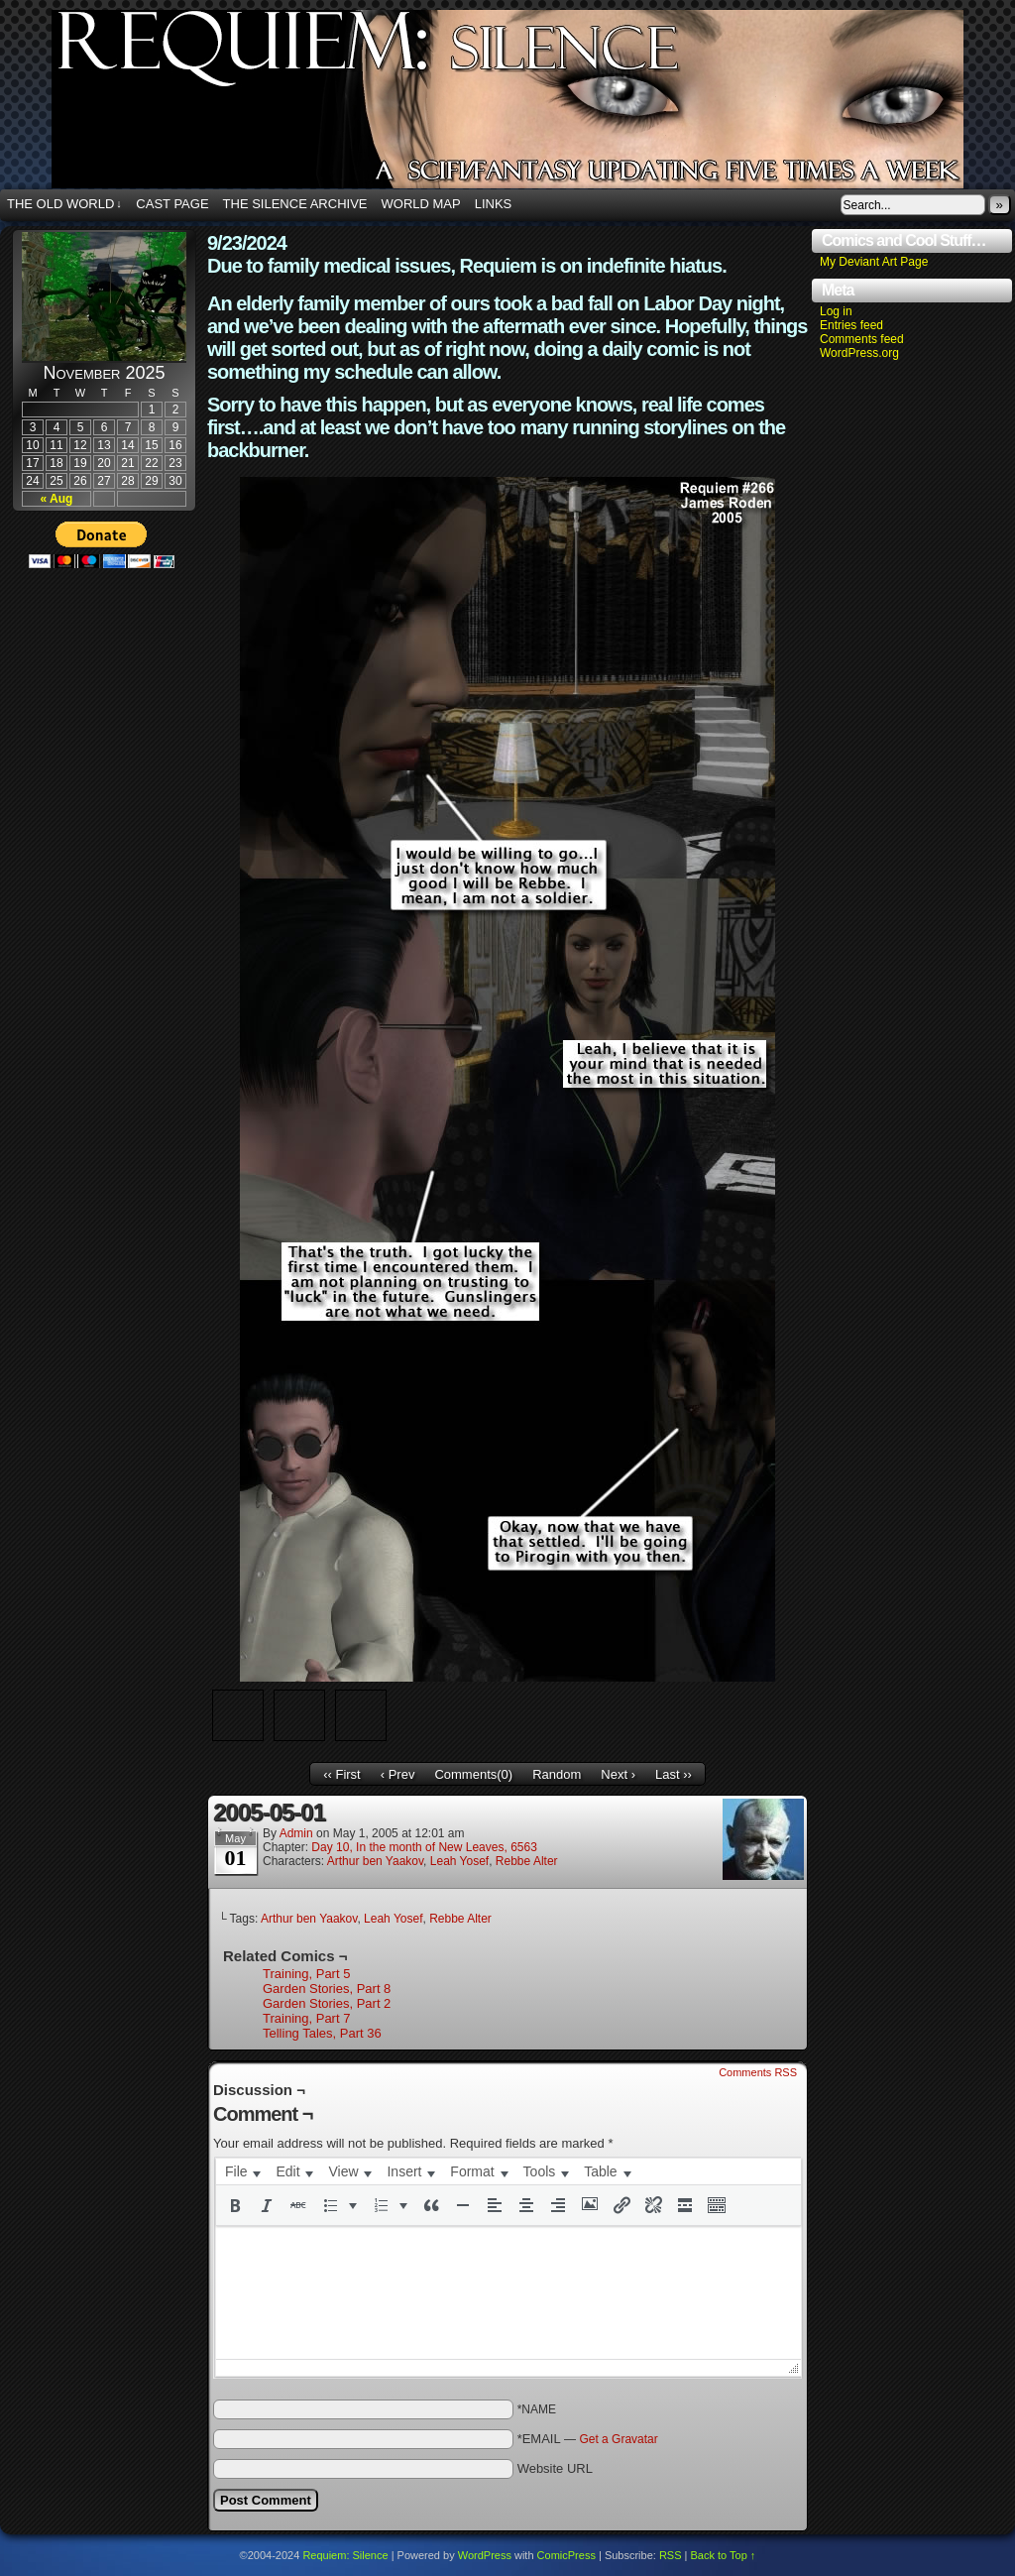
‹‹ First (342, 1774)
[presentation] (242, 2171)
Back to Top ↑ (723, 2555)
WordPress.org (859, 353)
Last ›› (673, 1774)
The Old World (64, 203)
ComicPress (566, 2555)
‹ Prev (398, 1774)
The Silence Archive (295, 203)
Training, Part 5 (306, 1973)
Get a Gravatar (618, 2439)
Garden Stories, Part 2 (327, 2003)
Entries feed (851, 325)
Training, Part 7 (306, 2018)
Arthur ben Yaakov (375, 1861)
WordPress (484, 2555)
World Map (421, 203)
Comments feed (862, 339)
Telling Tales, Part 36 (322, 2033)
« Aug (57, 499)
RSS (670, 2555)
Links (493, 203)
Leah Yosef (459, 1861)
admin (296, 1833)
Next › (618, 1774)
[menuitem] (242, 2171)
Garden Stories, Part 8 (327, 1988)
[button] (235, 2205)
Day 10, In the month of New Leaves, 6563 (423, 1847)
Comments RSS (758, 2072)
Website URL (555, 2468)
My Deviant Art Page (874, 262)
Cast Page (172, 203)
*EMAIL (587, 2438)
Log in (836, 311)
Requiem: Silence (345, 2555)
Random (556, 1774)
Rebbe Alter (527, 1861)
